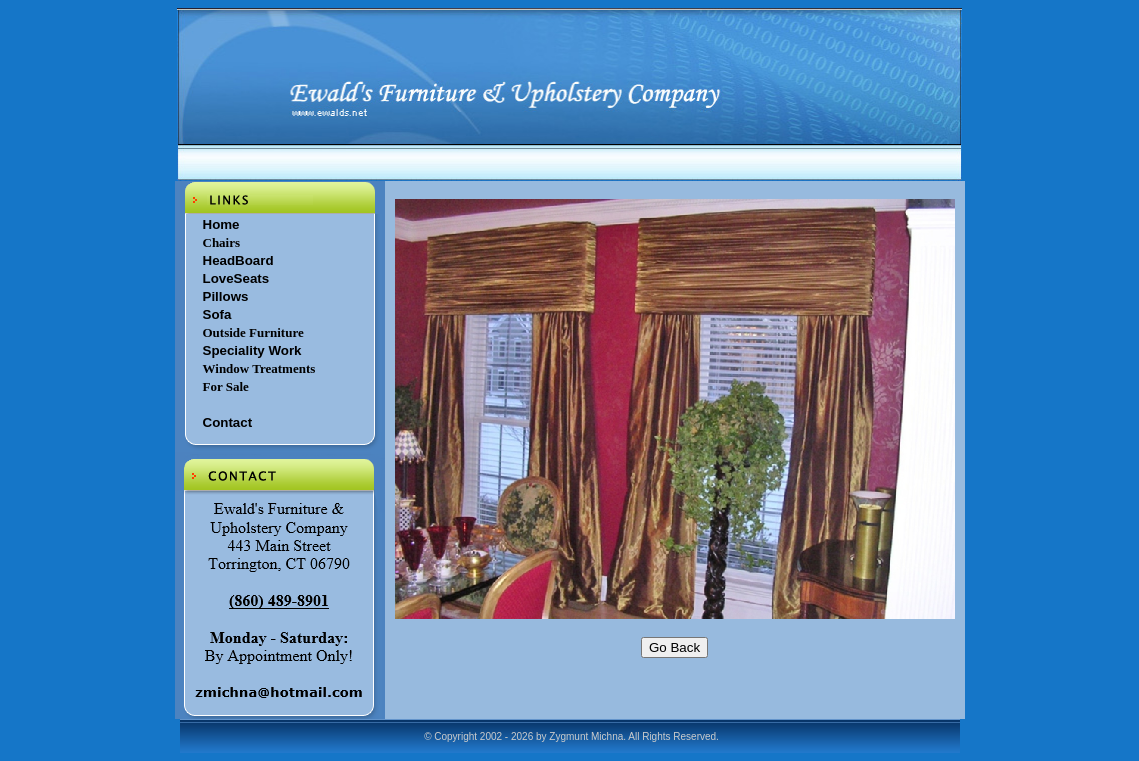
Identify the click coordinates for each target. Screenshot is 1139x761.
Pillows (226, 296)
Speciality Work (252, 350)
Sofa (217, 314)
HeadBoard (238, 260)
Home (221, 224)
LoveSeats (236, 278)
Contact (228, 422)
